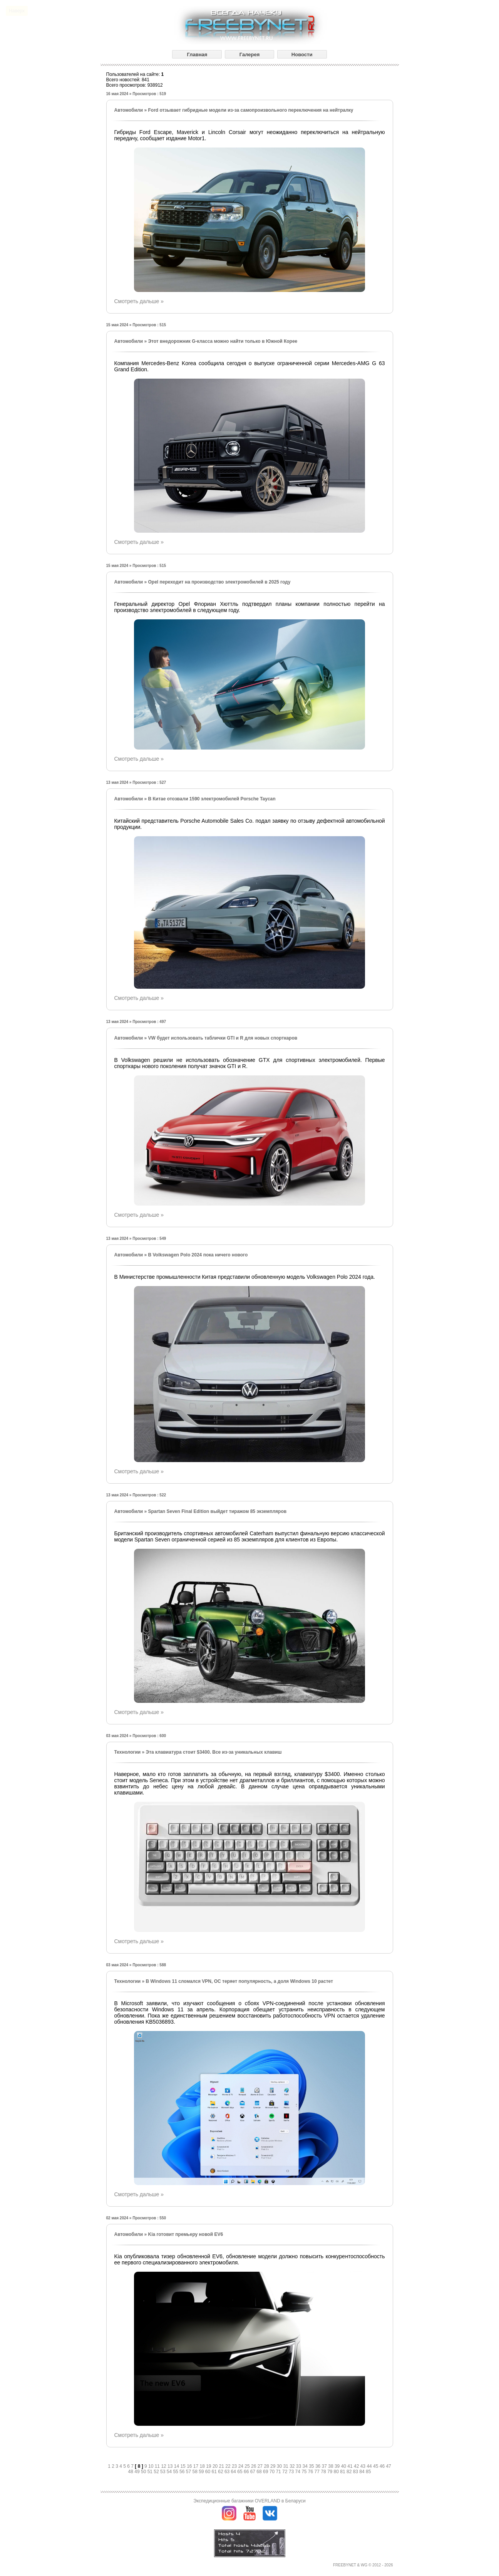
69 (266, 2471)
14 (177, 2466)
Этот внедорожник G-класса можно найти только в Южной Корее (222, 341)
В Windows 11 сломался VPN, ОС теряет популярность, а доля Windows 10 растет (239, 1981)
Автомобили (128, 110)
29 (273, 2466)
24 (241, 2466)
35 (312, 2466)
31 (286, 2466)
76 (311, 2471)
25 (247, 2466)
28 (267, 2466)
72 (285, 2471)
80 (337, 2471)
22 (228, 2466)
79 (330, 2471)
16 (190, 2466)
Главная (197, 54)
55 (176, 2471)
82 (350, 2471)
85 (368, 2471)
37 (325, 2466)
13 (170, 2466)
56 (182, 2471)
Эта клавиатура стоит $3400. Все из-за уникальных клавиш (214, 1752)
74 (298, 2471)
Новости (302, 54)
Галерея (249, 54)
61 (215, 2471)
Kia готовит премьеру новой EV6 (185, 2234)
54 (170, 2471)
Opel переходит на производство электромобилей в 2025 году (219, 582)
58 (195, 2471)
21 (222, 2466)
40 (344, 2466)
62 (221, 2471)
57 (189, 2471)
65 (240, 2471)
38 (331, 2466)
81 (343, 2471)
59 (202, 2471)
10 (151, 2466)
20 (216, 2466)
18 (203, 2466)
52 (157, 2471)
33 (299, 2466)
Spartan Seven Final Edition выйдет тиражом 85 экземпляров (217, 1511)
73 (292, 2471)
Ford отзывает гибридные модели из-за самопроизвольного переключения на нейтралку (250, 110)
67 (253, 2471)
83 (356, 2471)
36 (318, 2466)
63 (227, 2471)
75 (304, 2471)
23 (235, 2466)
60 (208, 2471)
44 (370, 2466)
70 (273, 2471)
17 (196, 2466)
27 (261, 2466)
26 (254, 2466)
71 (279, 2471)
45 (376, 2466)
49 (137, 2471)
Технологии (127, 1752)
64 (234, 2471)
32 (293, 2466)
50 (144, 2471)
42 (357, 2466)
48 (131, 2471)
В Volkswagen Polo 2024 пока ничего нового (198, 1255)
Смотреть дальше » (139, 301)
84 (362, 2471)
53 (163, 2471)
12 (164, 2466)
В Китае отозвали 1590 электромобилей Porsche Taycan (211, 799)
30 (280, 2466)
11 (158, 2466)
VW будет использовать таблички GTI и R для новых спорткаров (222, 1038)
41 (350, 2466)
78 (324, 2471)
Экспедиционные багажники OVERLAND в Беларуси (249, 2501)
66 (247, 2471)
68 (259, 2471)
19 (209, 2466)
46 (383, 2466)
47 (388, 2466)
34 (306, 2466)
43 (363, 2466)
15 (183, 2466)
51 (150, 2471)
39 (338, 2466)
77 (318, 2471)
